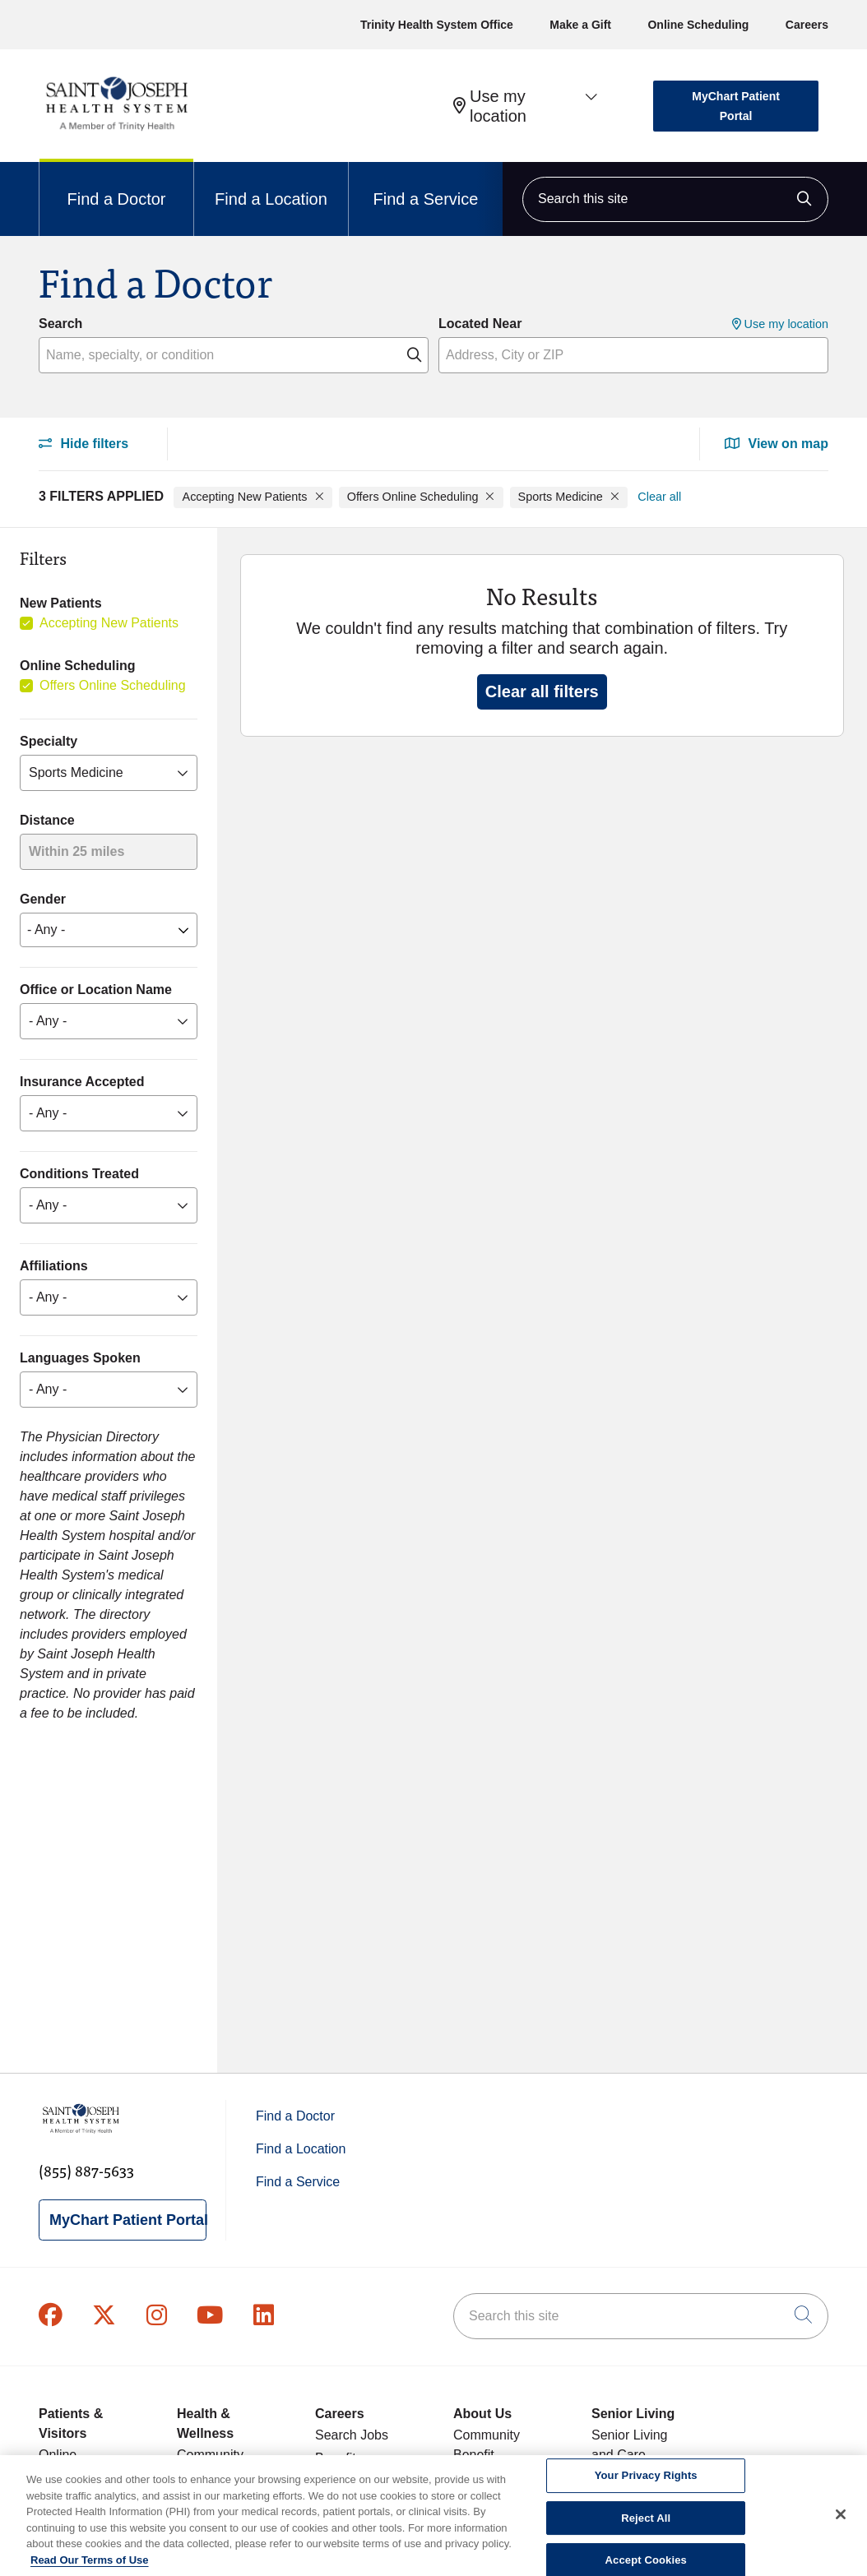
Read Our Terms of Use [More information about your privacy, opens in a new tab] (89, 2569)
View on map (776, 444)
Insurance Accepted (82, 1082)
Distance (47, 820)
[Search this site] (675, 199)
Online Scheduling (698, 24)
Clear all (659, 496)
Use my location (489, 106)
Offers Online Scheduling (112, 685)
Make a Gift (580, 24)
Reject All (645, 2527)
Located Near (480, 324)
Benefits (339, 2458)
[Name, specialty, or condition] (234, 355)
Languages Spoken (80, 1358)
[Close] (841, 2523)
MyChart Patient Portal (736, 106)
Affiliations (54, 1266)
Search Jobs (351, 2435)
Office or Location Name (96, 990)
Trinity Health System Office (436, 24)
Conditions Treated (79, 1174)
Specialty (48, 741)
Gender (43, 899)
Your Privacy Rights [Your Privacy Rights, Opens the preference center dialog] (646, 2484)
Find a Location (271, 185)
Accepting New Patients (108, 623)
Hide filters (83, 444)
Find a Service (426, 185)
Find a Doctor (116, 185)
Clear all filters (542, 691)
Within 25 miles (76, 851)
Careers (807, 24)
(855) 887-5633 (86, 2170)
